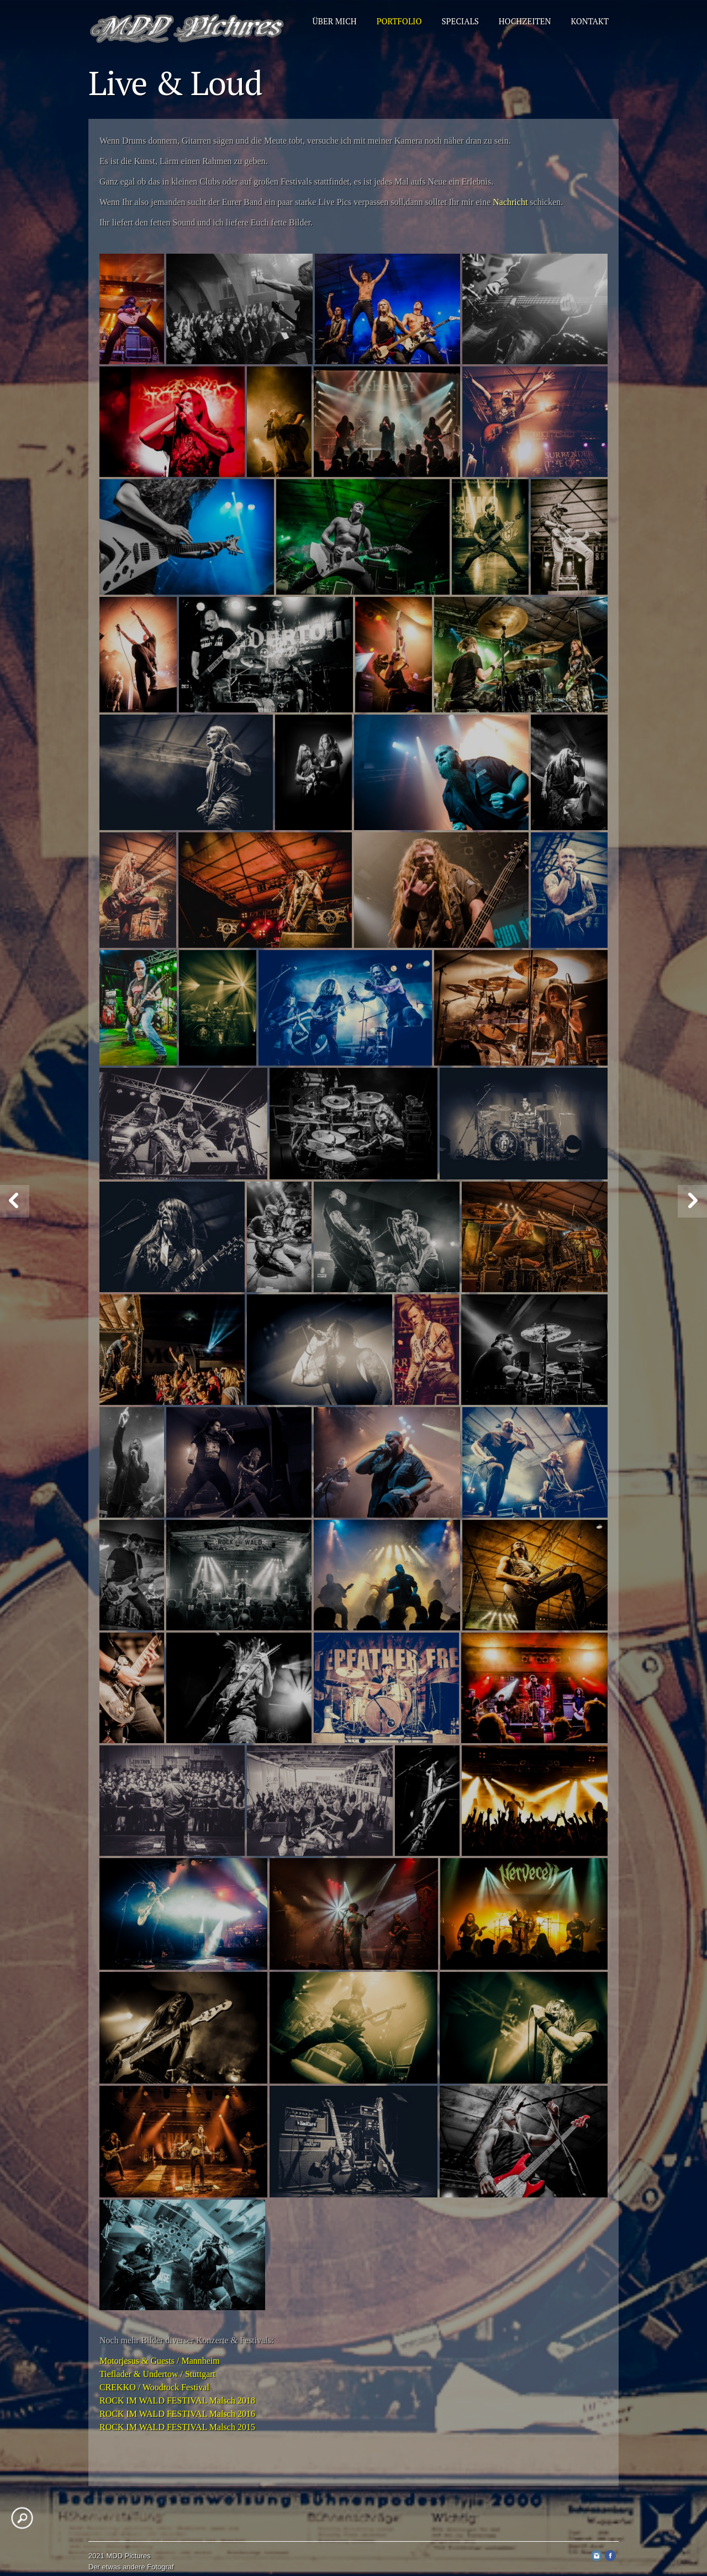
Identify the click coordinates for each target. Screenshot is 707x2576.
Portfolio (399, 21)
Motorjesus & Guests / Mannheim (159, 2360)
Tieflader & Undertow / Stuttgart (157, 2374)
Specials (460, 21)
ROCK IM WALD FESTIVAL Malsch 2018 (177, 2400)
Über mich (335, 21)
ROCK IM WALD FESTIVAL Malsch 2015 (177, 2427)
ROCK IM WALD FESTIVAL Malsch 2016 (177, 2413)
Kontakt (590, 21)
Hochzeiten (525, 21)
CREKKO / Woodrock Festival (154, 2387)
